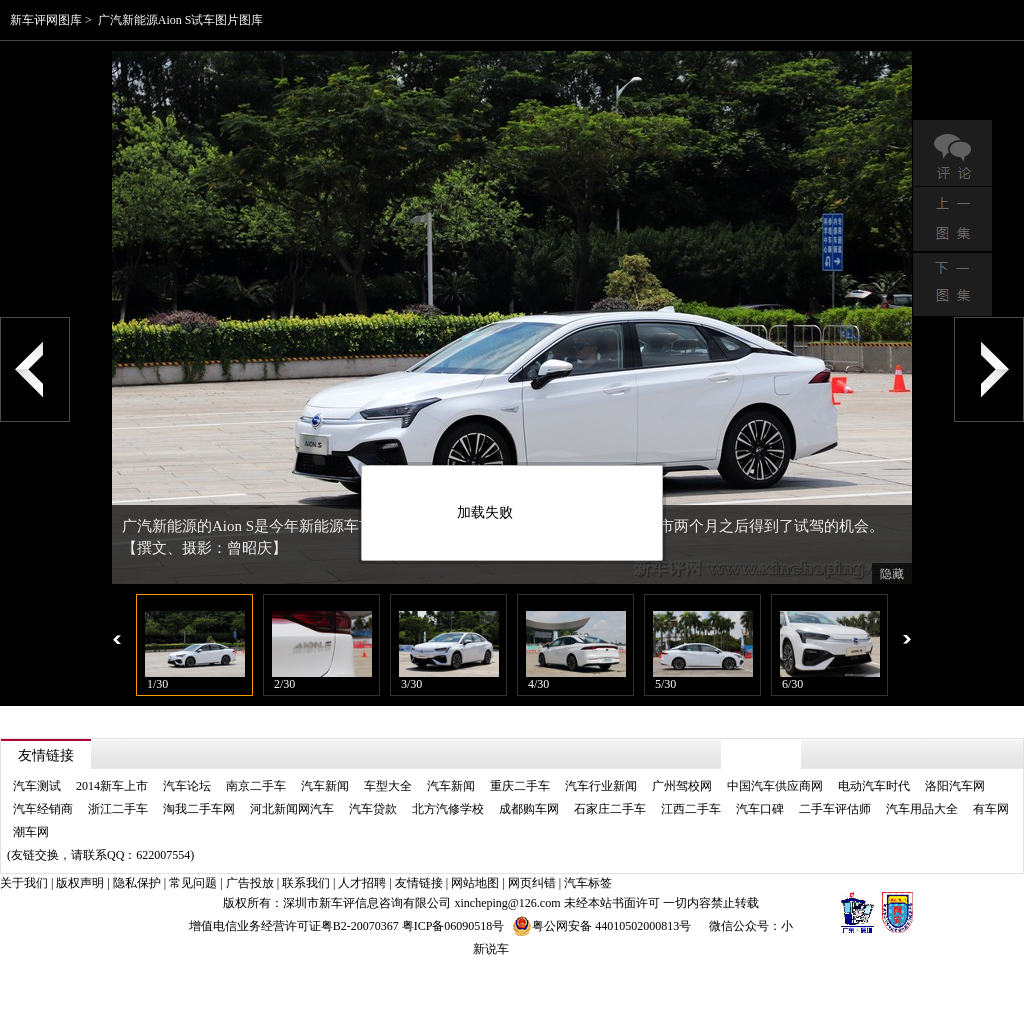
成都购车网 (529, 809)
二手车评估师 (835, 809)
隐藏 (892, 574)
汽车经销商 (43, 809)
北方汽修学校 (448, 809)
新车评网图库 (46, 20)
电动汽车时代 (874, 786)
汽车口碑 (760, 809)
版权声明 (80, 883)
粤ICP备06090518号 (453, 926)
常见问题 (193, 883)
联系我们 (306, 883)
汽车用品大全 (922, 809)
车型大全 (388, 786)
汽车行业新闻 (601, 786)
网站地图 (475, 883)
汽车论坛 (187, 786)
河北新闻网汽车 (292, 809)
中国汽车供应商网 (775, 786)
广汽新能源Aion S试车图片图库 (181, 20)
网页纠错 (532, 883)
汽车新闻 (325, 786)
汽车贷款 (373, 809)
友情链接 (419, 883)
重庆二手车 (520, 786)
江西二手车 (691, 809)
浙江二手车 (118, 809)
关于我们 (24, 883)
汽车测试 (37, 786)
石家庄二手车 (610, 809)
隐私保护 (137, 883)
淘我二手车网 (199, 809)
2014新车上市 (112, 786)
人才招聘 (362, 883)
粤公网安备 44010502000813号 (601, 926)
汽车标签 (588, 883)
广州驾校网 (682, 786)
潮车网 (31, 832)
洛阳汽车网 (955, 786)
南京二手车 (256, 786)
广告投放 (250, 883)
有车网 (991, 809)
